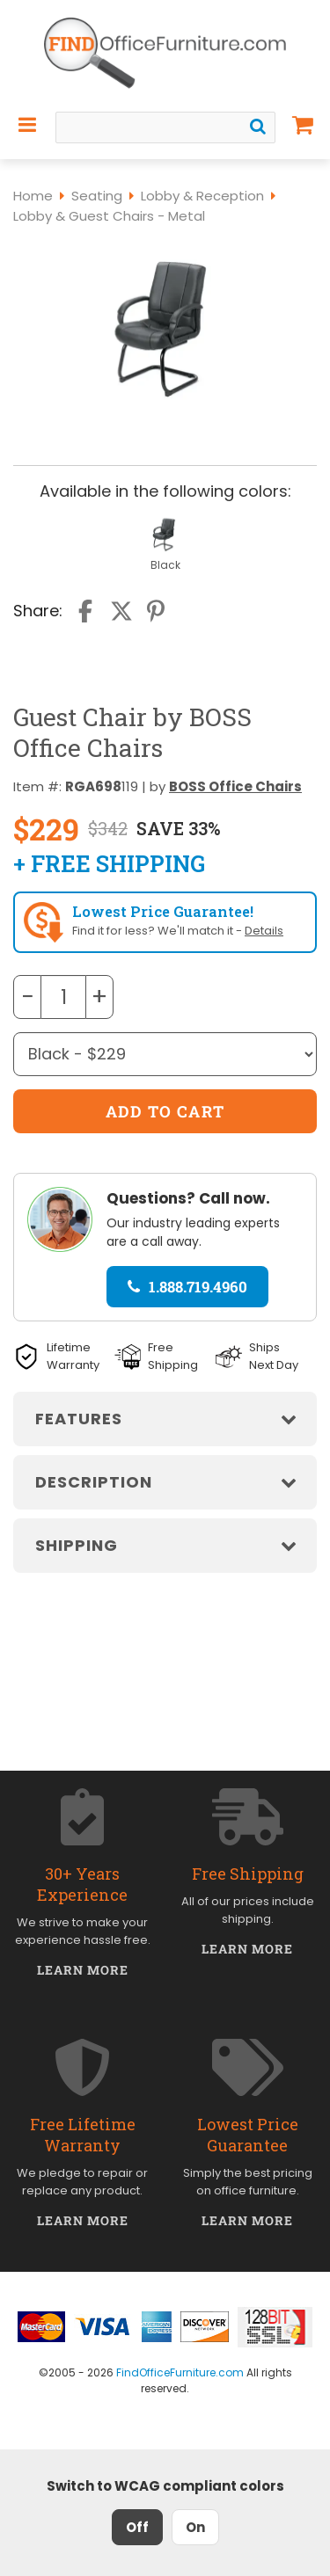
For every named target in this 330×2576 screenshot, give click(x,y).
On (195, 2527)
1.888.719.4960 (187, 1287)
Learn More (83, 1969)
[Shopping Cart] (303, 125)
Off (137, 2527)
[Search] (258, 126)
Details (264, 930)
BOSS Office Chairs (235, 786)
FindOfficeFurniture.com (180, 2372)
